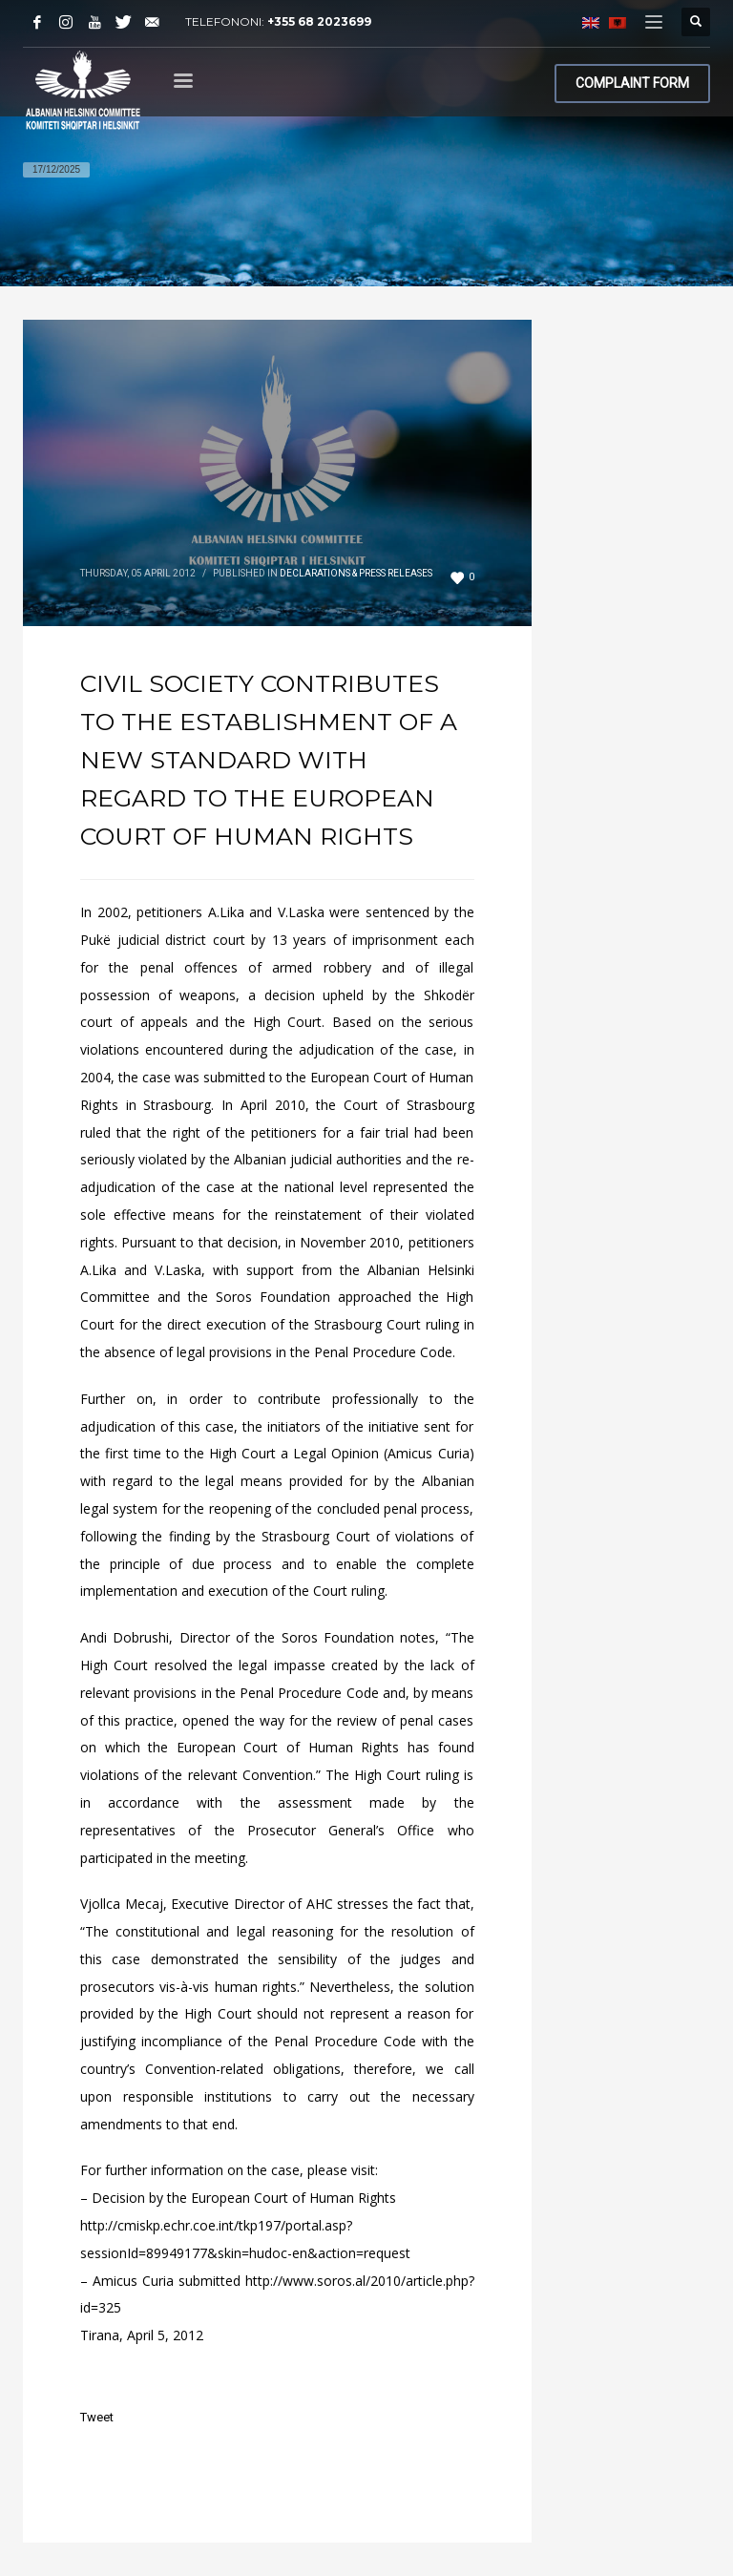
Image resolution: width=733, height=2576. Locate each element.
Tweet (97, 2417)
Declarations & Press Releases (356, 573)
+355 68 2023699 (319, 21)
